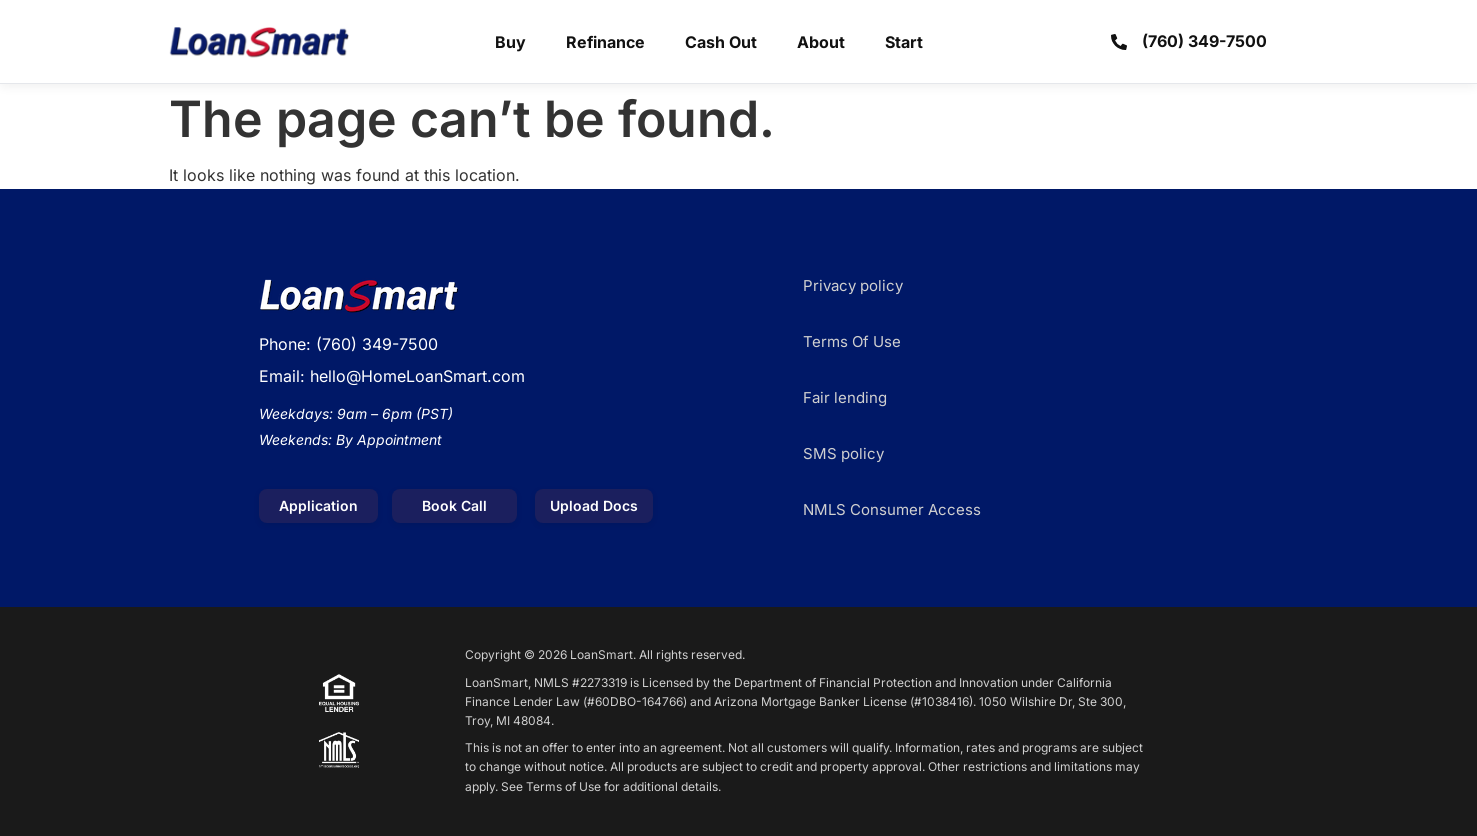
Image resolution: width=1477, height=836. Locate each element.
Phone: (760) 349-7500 (348, 344)
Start (904, 42)
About (821, 42)
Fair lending (845, 397)
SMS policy (843, 453)
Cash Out (721, 42)
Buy (510, 42)
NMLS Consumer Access (892, 509)
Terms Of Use (852, 341)
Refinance (605, 42)
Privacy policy (853, 285)
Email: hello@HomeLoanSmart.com (392, 376)
